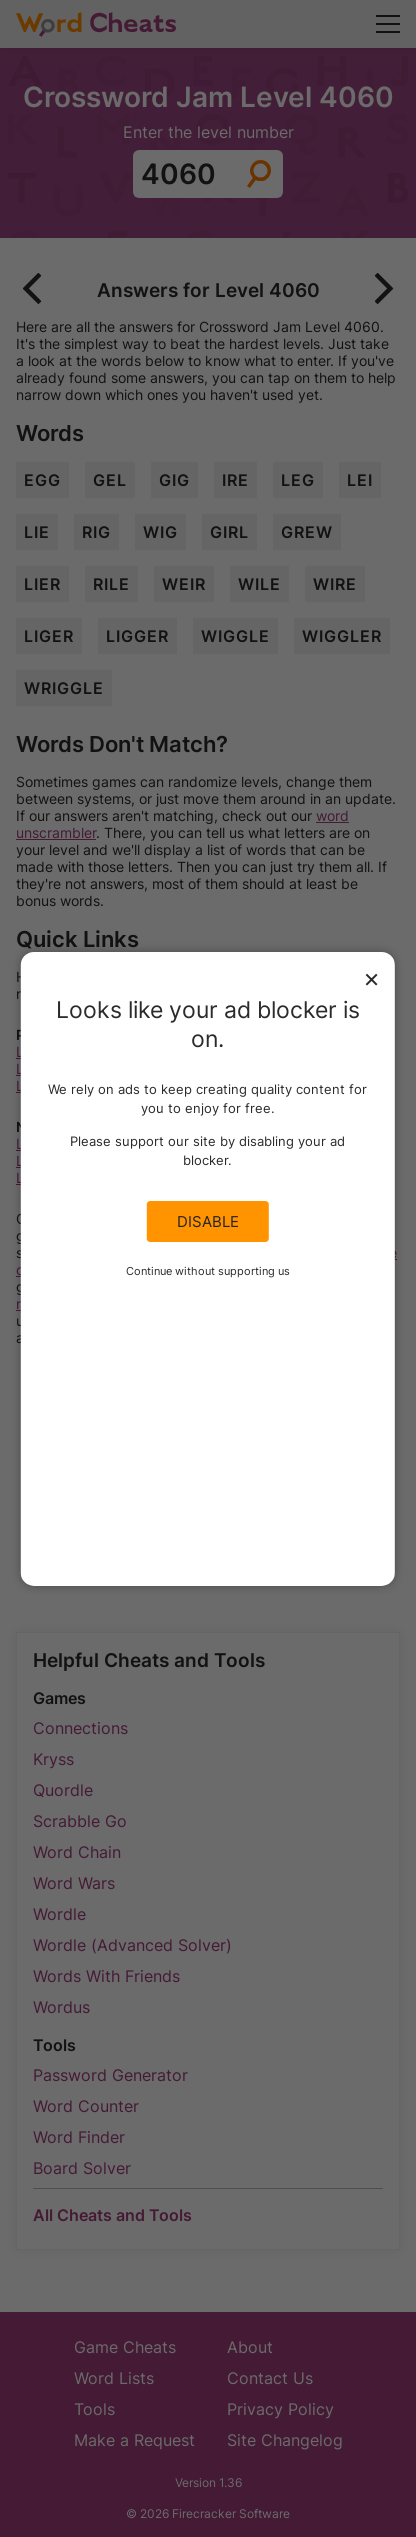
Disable (208, 1221)
